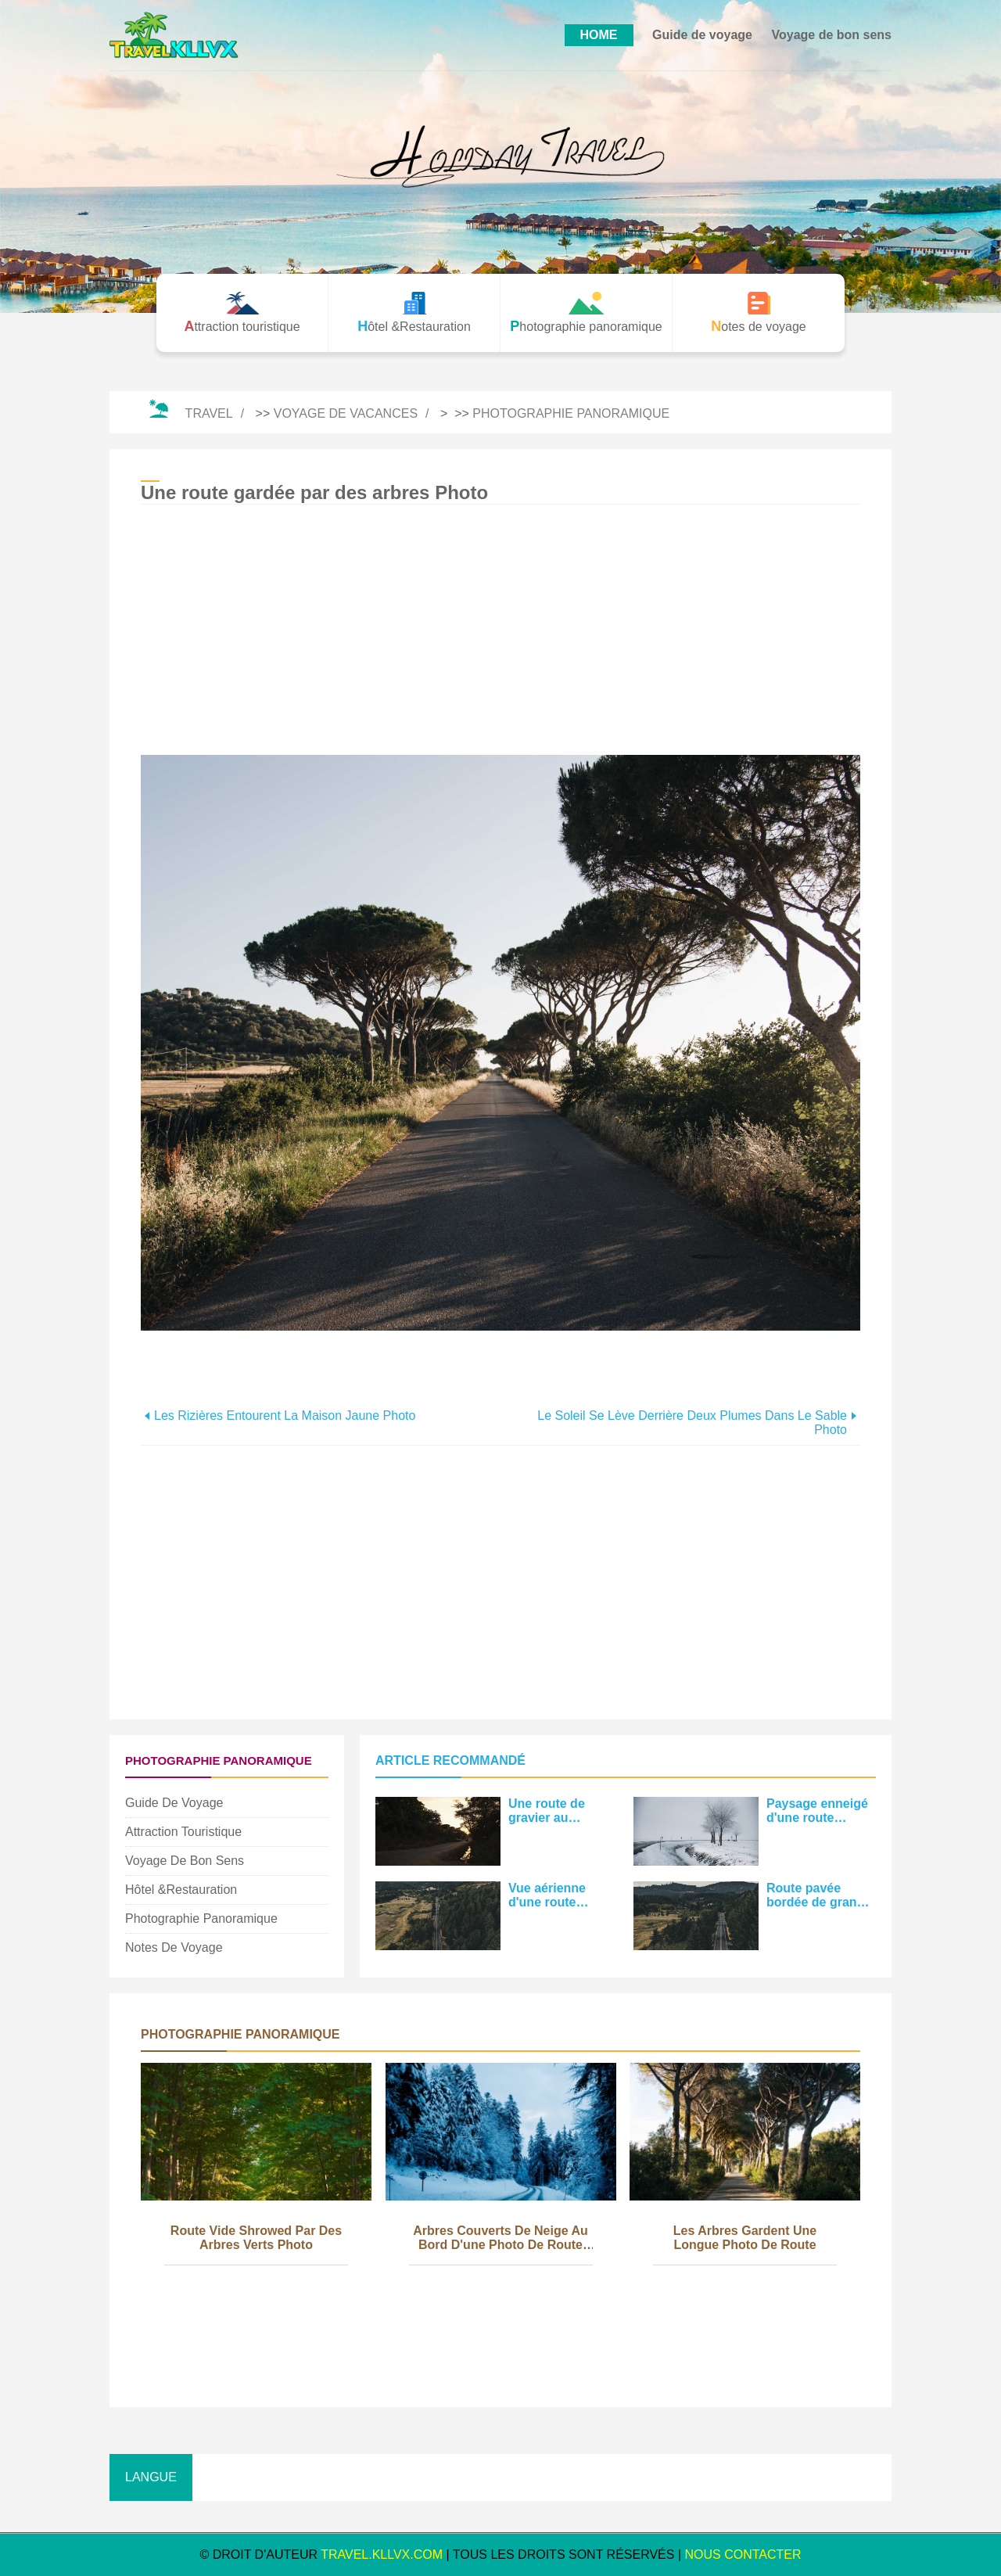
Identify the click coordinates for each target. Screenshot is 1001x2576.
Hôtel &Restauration (181, 1889)
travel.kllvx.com (382, 2554)
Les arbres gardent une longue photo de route (744, 2237)
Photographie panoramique (570, 413)
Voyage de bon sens (831, 34)
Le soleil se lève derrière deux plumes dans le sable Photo (692, 1422)
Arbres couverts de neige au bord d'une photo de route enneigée (500, 2239)
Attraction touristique (183, 1831)
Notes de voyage (174, 1947)
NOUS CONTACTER (743, 2554)
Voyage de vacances (346, 413)
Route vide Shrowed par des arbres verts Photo (256, 2237)
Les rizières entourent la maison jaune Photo (284, 1415)
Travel (209, 413)
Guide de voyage (702, 34)
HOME (599, 34)
